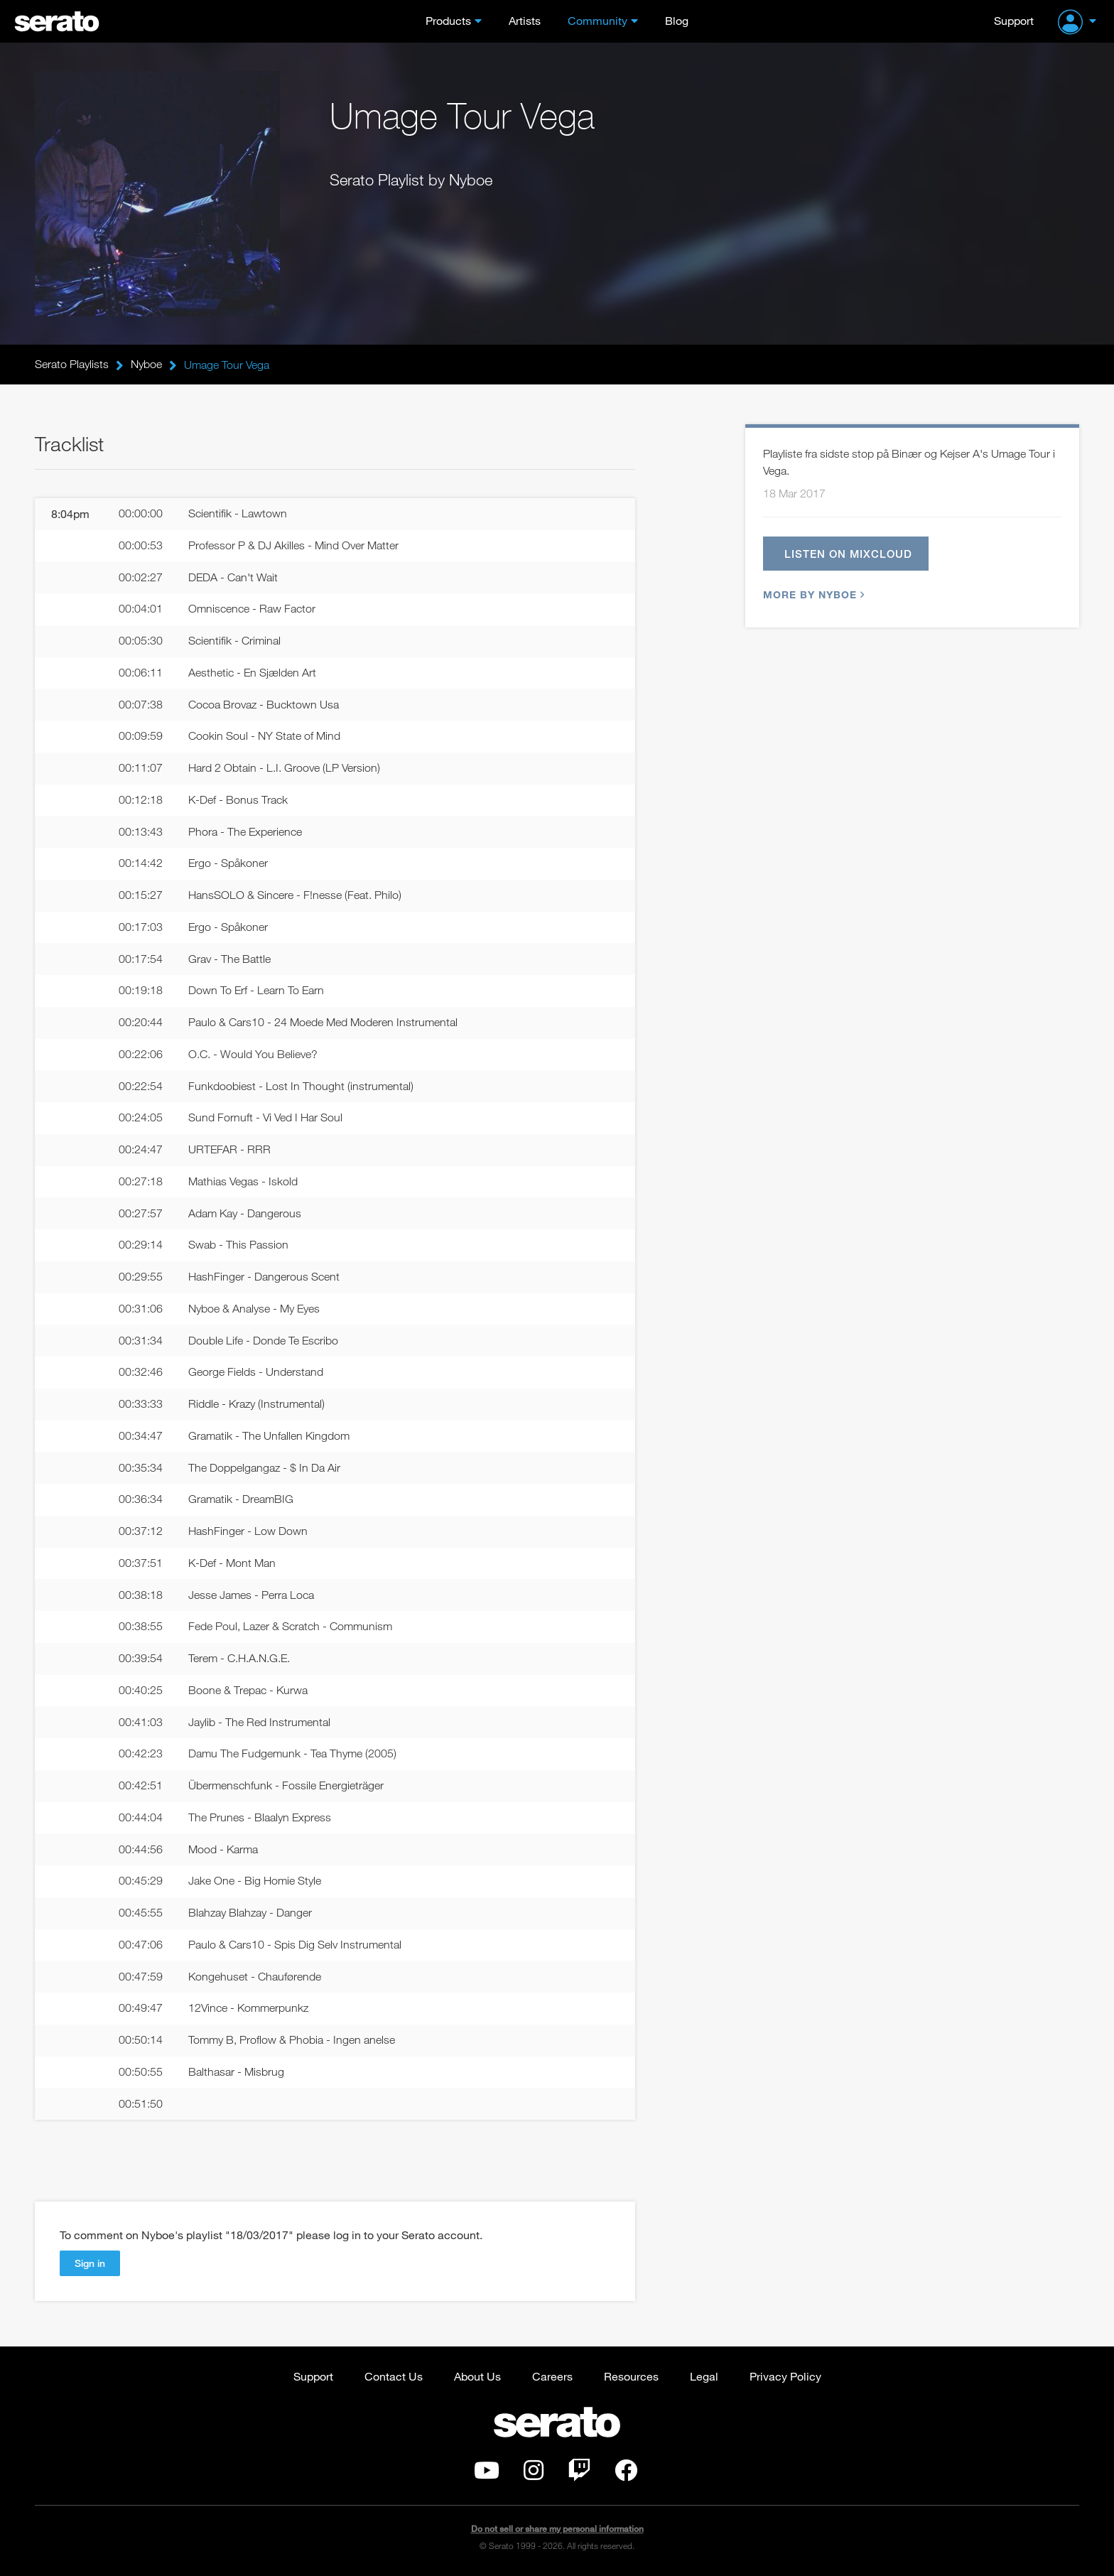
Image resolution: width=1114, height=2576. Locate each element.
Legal (704, 2376)
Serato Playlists (72, 364)
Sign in (90, 2264)
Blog (676, 20)
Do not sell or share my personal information (557, 2529)
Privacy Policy (785, 2376)
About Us (477, 2376)
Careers (552, 2376)
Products (448, 20)
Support (1014, 20)
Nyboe (146, 364)
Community (597, 20)
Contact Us (393, 2376)
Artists (525, 20)
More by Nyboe (812, 594)
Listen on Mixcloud (848, 553)
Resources (631, 2376)
